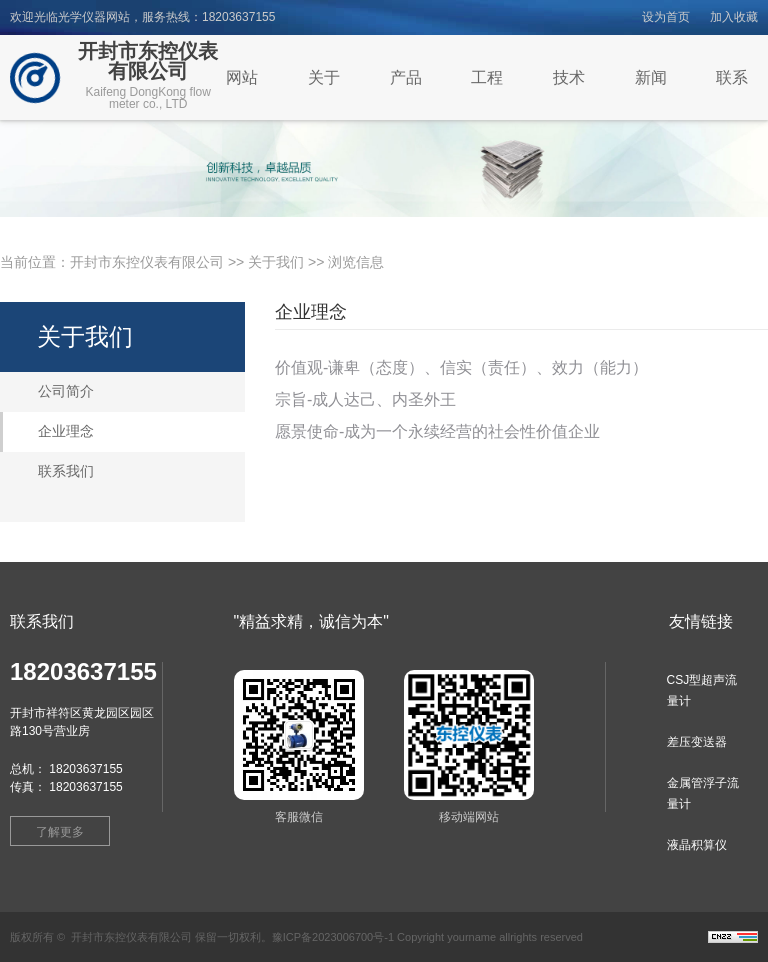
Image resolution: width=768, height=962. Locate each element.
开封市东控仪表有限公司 (147, 262)
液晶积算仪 (697, 845)
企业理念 (66, 431)
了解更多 (60, 832)
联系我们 (66, 471)
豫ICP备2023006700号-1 (333, 937)
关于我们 (276, 262)
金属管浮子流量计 (703, 793)
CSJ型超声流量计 (702, 690)
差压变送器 (697, 742)
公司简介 (66, 391)
